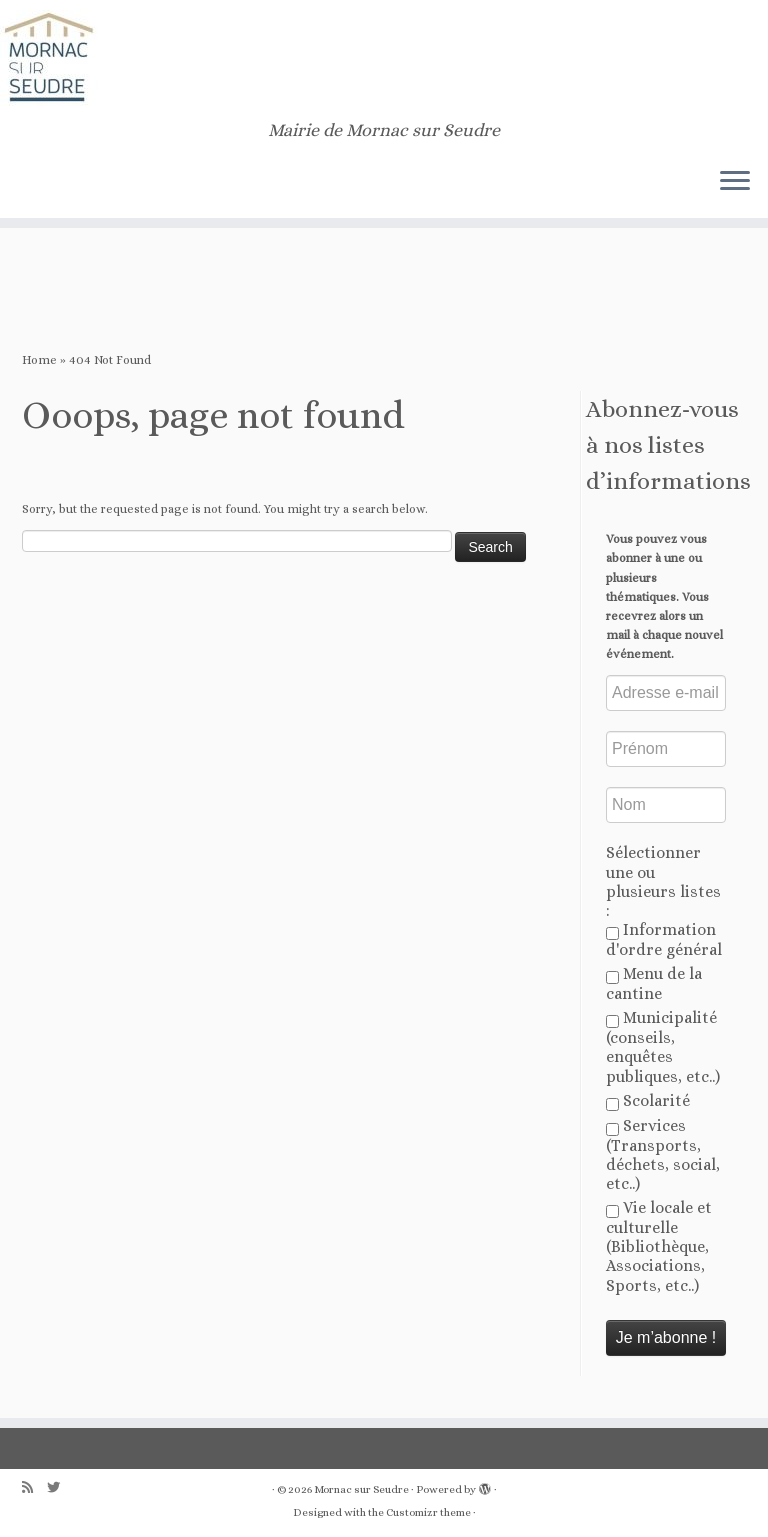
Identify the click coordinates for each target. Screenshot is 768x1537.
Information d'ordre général (664, 939)
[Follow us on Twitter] (60, 1487)
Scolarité (648, 1101)
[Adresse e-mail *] (666, 693)
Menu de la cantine (654, 983)
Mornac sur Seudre (361, 1489)
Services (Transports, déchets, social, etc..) (663, 1154)
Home (39, 360)
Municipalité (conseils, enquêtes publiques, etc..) (663, 1046)
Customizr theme (428, 1512)
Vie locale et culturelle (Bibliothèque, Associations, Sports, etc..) (659, 1246)
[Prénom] (666, 749)
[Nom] (666, 805)
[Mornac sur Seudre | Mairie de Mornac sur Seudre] (384, 60)
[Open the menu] (735, 182)
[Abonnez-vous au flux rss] (34, 1487)
